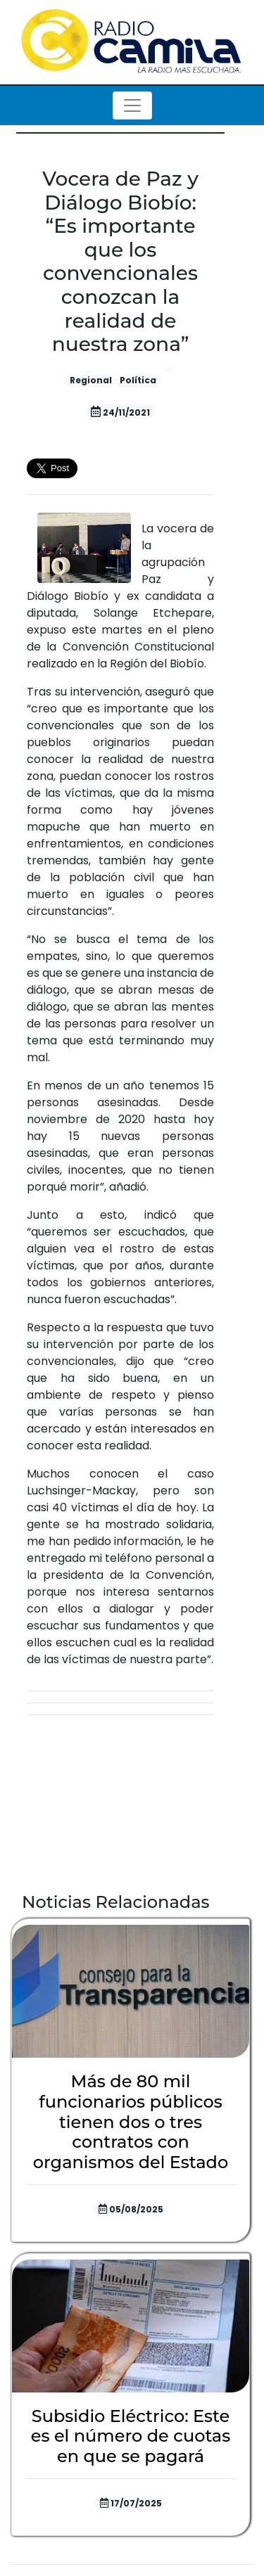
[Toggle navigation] (132, 105)
